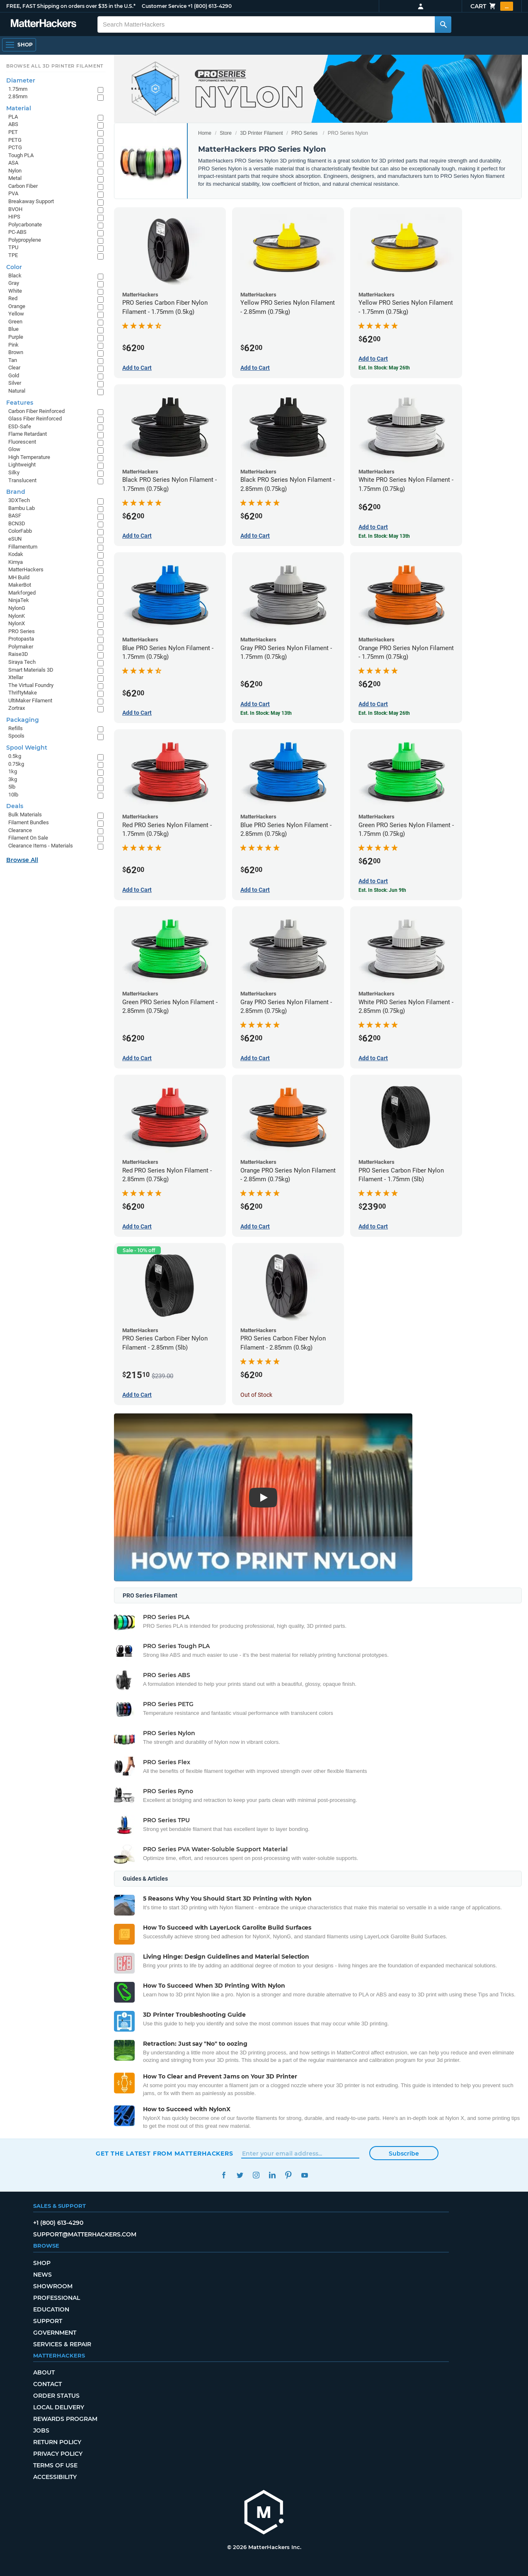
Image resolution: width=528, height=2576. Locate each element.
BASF (14, 515)
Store (226, 133)
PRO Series (304, 133)
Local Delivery (58, 2407)
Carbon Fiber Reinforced (36, 411)
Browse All (22, 860)
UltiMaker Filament (30, 700)
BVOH (15, 209)
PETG (15, 140)
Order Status (56, 2395)
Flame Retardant (27, 434)
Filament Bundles (28, 822)
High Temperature (29, 457)
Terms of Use (55, 2465)
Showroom (53, 2286)
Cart (491, 6)
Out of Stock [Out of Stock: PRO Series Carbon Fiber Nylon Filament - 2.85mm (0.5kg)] (256, 1394)
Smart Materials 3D (30, 670)
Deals (14, 806)
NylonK (16, 616)
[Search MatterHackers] (443, 24)
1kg (12, 771)
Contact (47, 2384)
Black (15, 275)
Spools (16, 736)
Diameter (20, 80)
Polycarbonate (25, 224)
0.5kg (14, 756)
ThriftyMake (22, 693)
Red (12, 298)
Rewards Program (65, 2419)
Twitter (240, 2175)
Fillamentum (22, 547)
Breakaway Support (31, 201)
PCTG (15, 147)
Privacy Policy (57, 2453)
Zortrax (16, 708)
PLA (13, 117)
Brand (15, 491)
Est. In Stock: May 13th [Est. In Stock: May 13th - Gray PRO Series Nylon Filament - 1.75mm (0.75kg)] (266, 713)
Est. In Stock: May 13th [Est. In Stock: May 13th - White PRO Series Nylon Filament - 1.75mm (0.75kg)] (384, 536)
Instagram (256, 2175)
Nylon (15, 171)
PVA (13, 193)
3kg (12, 779)
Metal (15, 178)
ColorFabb (20, 531)
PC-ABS (17, 232)
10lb (13, 794)
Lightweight (22, 464)
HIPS (14, 217)
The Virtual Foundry (30, 685)
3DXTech (19, 500)
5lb (11, 787)
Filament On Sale (28, 838)
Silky (13, 472)
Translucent (22, 480)
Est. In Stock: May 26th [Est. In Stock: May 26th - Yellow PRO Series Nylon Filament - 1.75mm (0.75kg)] (384, 368)
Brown (15, 352)
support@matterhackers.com (84, 2234)
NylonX (16, 623)
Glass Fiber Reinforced (35, 418)
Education (51, 2309)
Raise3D (18, 654)
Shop (42, 2263)
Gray (13, 283)
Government (54, 2332)
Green (15, 321)
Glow (14, 449)
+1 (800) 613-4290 (210, 6)
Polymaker (20, 646)
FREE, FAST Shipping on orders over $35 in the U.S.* (71, 6)
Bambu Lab (21, 508)
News (42, 2274)
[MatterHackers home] (43, 24)
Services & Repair (62, 2344)
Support (47, 2321)
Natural (16, 391)
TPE (13, 255)
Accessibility (55, 2477)
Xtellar (15, 677)
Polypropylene (24, 240)
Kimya (15, 562)
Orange (16, 306)
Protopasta (21, 639)
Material (18, 108)
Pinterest (288, 2175)
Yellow (16, 314)
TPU (13, 247)
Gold (13, 375)
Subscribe (404, 2153)
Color (14, 267)
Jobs (41, 2430)
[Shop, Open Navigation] (19, 44)
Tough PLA (21, 155)
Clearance (20, 830)
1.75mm (17, 89)
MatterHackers (26, 569)
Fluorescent (22, 442)
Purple (15, 337)
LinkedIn (272, 2175)
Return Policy (57, 2442)
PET (13, 132)
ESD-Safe (19, 426)
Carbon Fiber (23, 186)
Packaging (22, 720)
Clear (14, 367)
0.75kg (16, 764)
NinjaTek (18, 600)
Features (19, 402)
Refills (15, 728)
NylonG (16, 608)
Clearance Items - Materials (40, 845)
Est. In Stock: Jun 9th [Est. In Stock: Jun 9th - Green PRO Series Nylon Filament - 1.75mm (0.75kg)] (382, 890)
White (15, 291)
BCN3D (16, 523)
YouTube (304, 2175)
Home (204, 133)
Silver (14, 383)
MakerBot (19, 585)
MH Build (18, 577)
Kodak (15, 554)
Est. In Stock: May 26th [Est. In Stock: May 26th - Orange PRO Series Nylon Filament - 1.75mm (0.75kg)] (384, 713)
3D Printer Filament (261, 133)
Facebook (223, 2175)
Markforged (22, 593)
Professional (56, 2298)
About (44, 2372)
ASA (13, 163)
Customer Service (164, 6)
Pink (13, 345)
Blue (13, 329)
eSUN (15, 539)
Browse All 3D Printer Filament (55, 66)
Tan (12, 360)
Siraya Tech (22, 662)
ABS (13, 124)
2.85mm (17, 96)
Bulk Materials (25, 814)
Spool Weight (26, 747)
